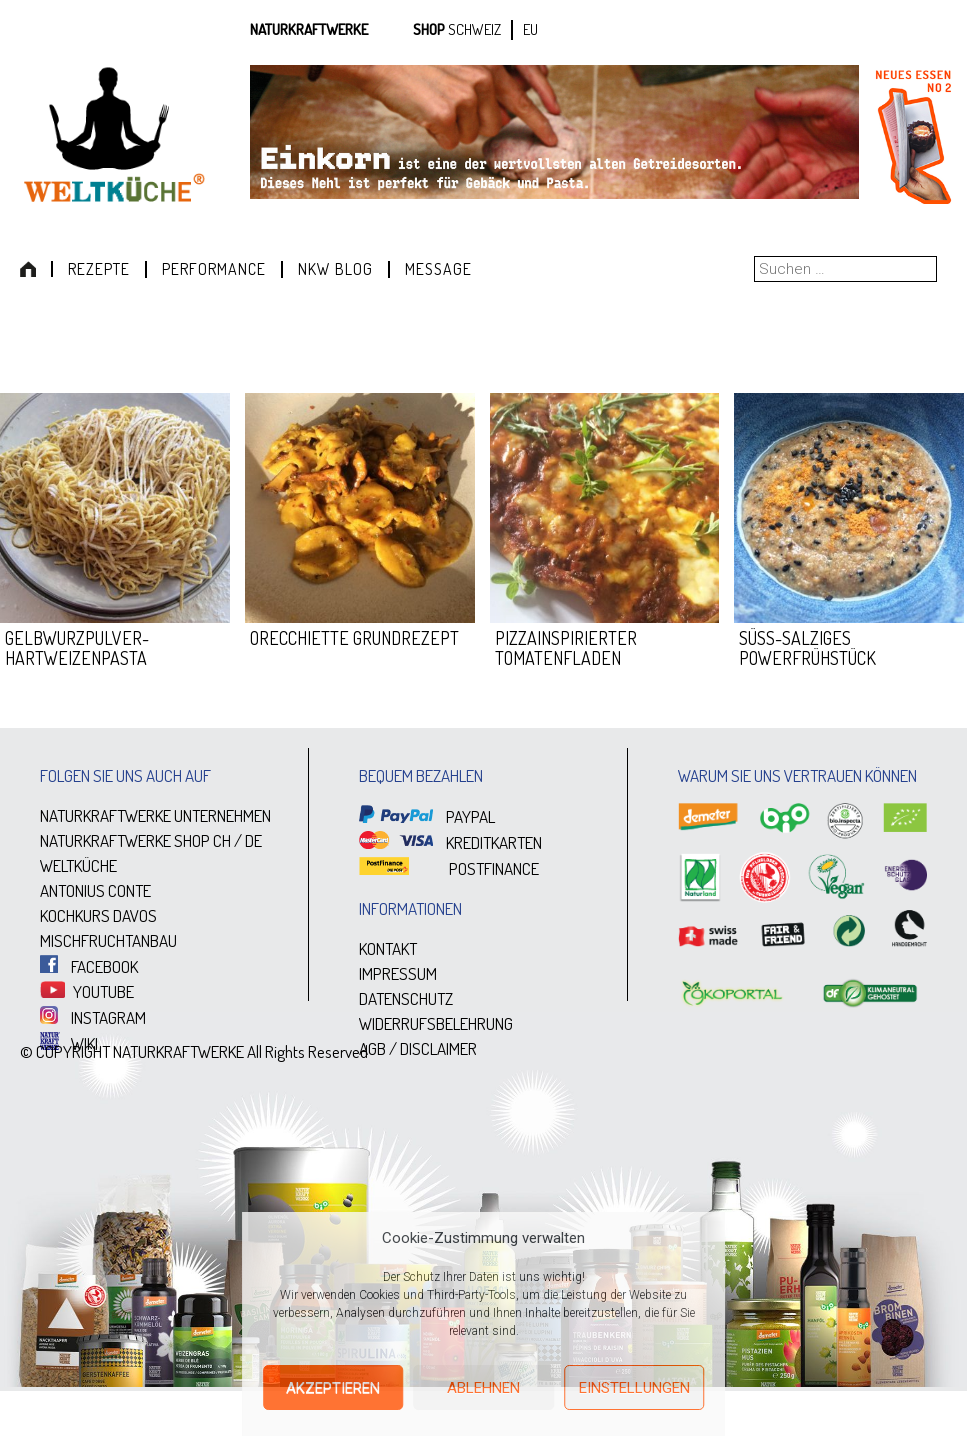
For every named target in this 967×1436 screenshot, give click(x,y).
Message (438, 269)
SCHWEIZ (474, 29)
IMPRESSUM (398, 973)
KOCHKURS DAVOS (98, 915)
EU (530, 29)
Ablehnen (483, 1388)
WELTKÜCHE (78, 865)
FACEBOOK (89, 966)
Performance (214, 269)
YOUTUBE (87, 991)
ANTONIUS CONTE (95, 890)
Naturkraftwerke (309, 29)
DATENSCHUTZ (406, 998)
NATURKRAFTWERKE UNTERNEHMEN (155, 815)
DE (253, 840)
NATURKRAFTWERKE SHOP (125, 840)
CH (222, 840)
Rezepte (99, 269)
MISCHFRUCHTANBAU (108, 940)
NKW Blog (335, 269)
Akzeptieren (333, 1388)
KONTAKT (388, 948)
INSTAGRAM (93, 1017)
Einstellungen (634, 1388)
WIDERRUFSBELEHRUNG (436, 1023)
